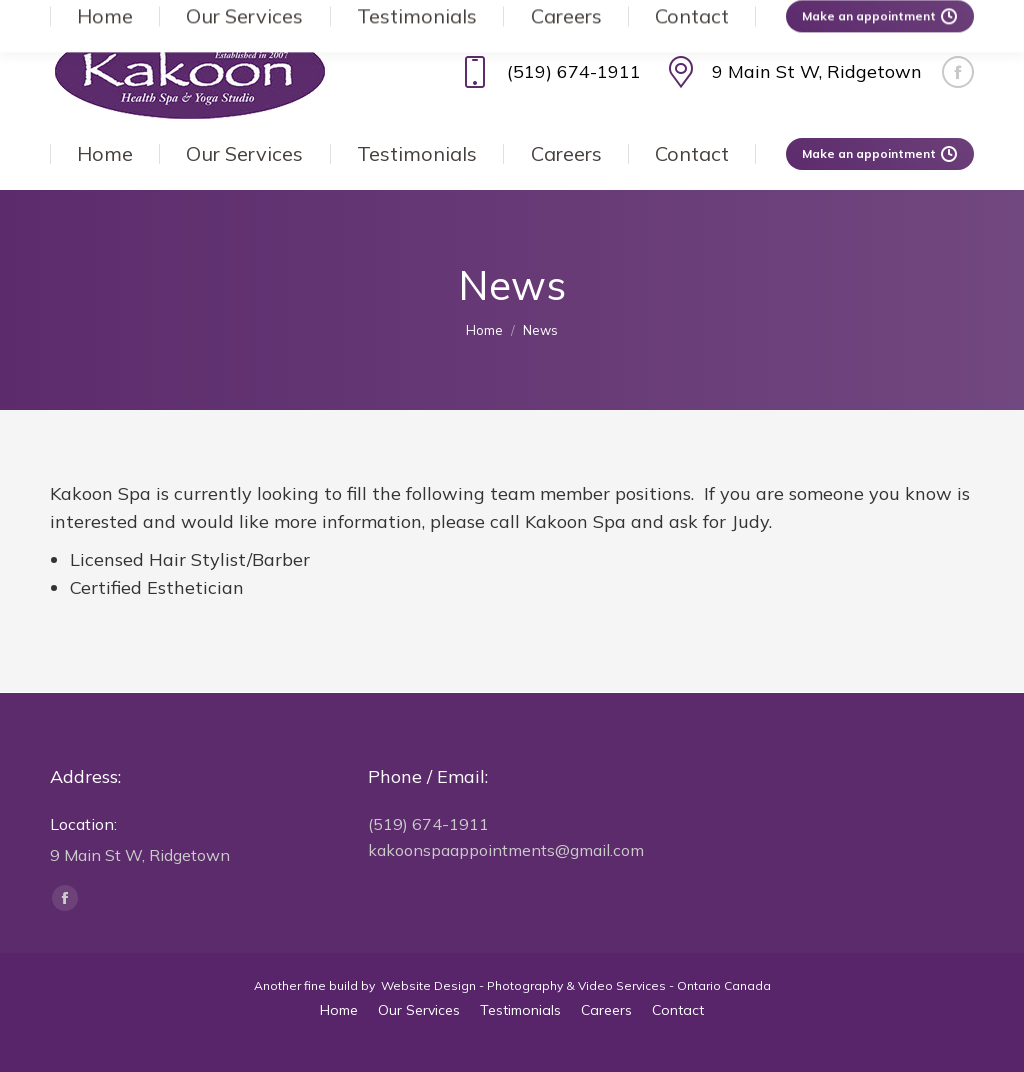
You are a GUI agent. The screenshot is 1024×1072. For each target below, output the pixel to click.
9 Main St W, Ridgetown (791, 72)
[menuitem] (105, 154)
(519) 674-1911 (547, 72)
